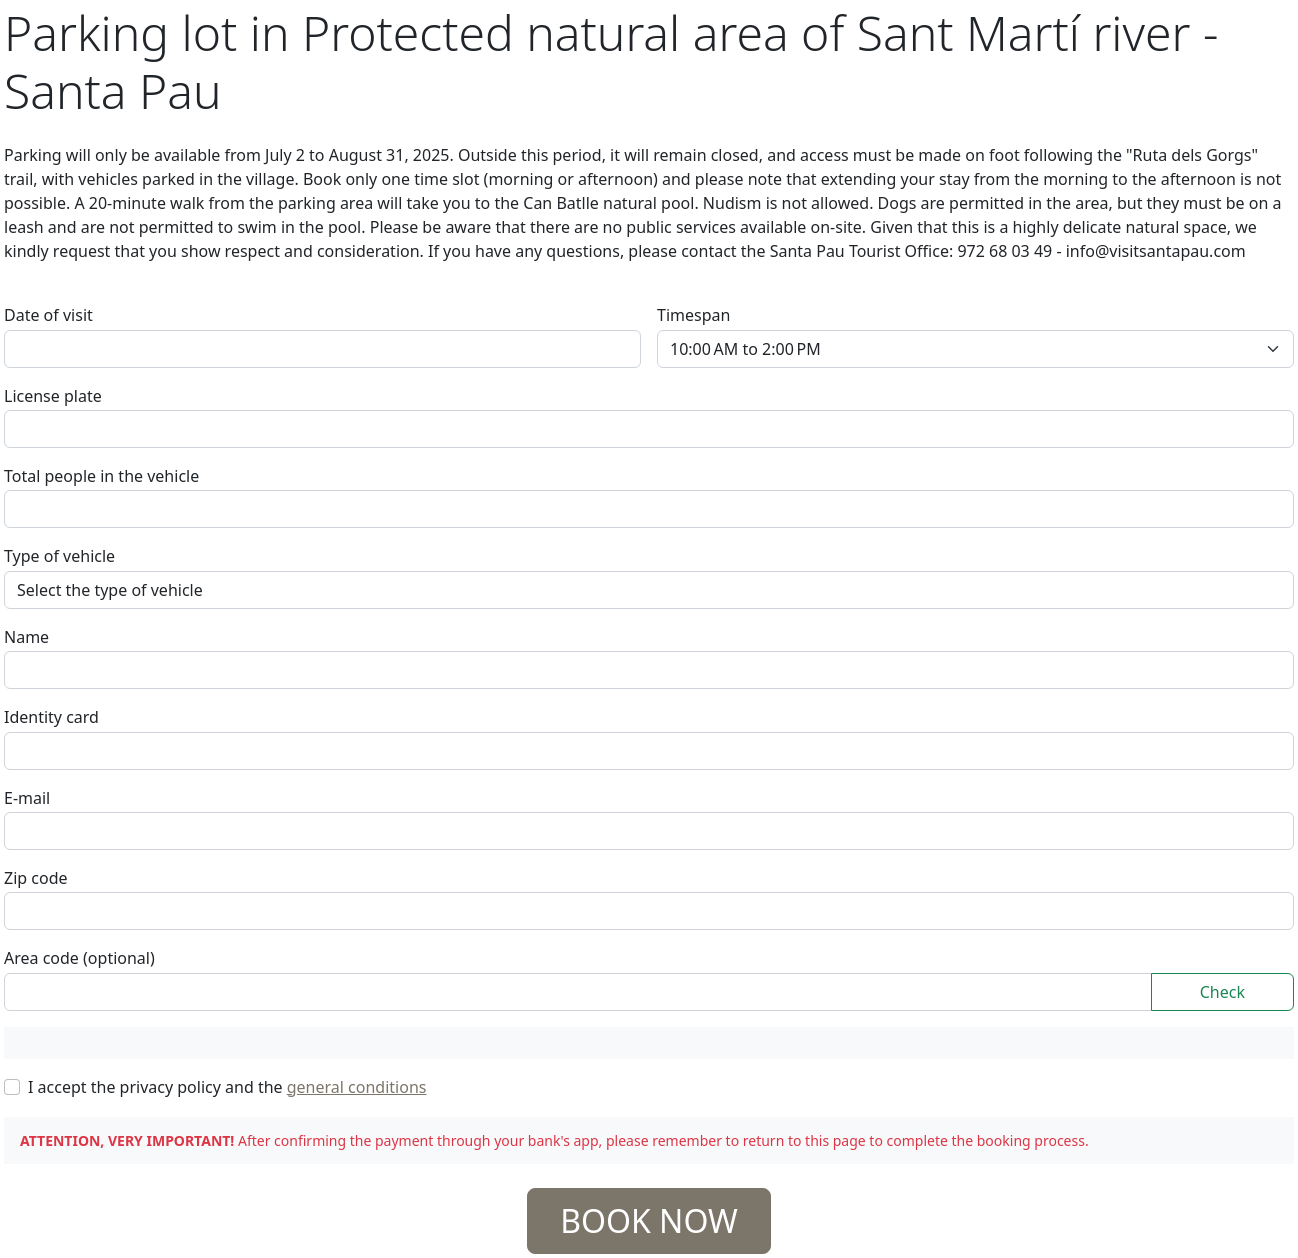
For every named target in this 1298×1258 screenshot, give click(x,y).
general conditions (357, 1087)
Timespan (693, 315)
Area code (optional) (79, 958)
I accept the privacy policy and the (227, 1087)
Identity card (51, 717)
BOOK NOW (649, 1220)
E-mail (27, 798)
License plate (53, 396)
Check (1222, 992)
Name (26, 637)
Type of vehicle (59, 556)
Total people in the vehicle (101, 476)
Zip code (36, 878)
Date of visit (48, 315)
